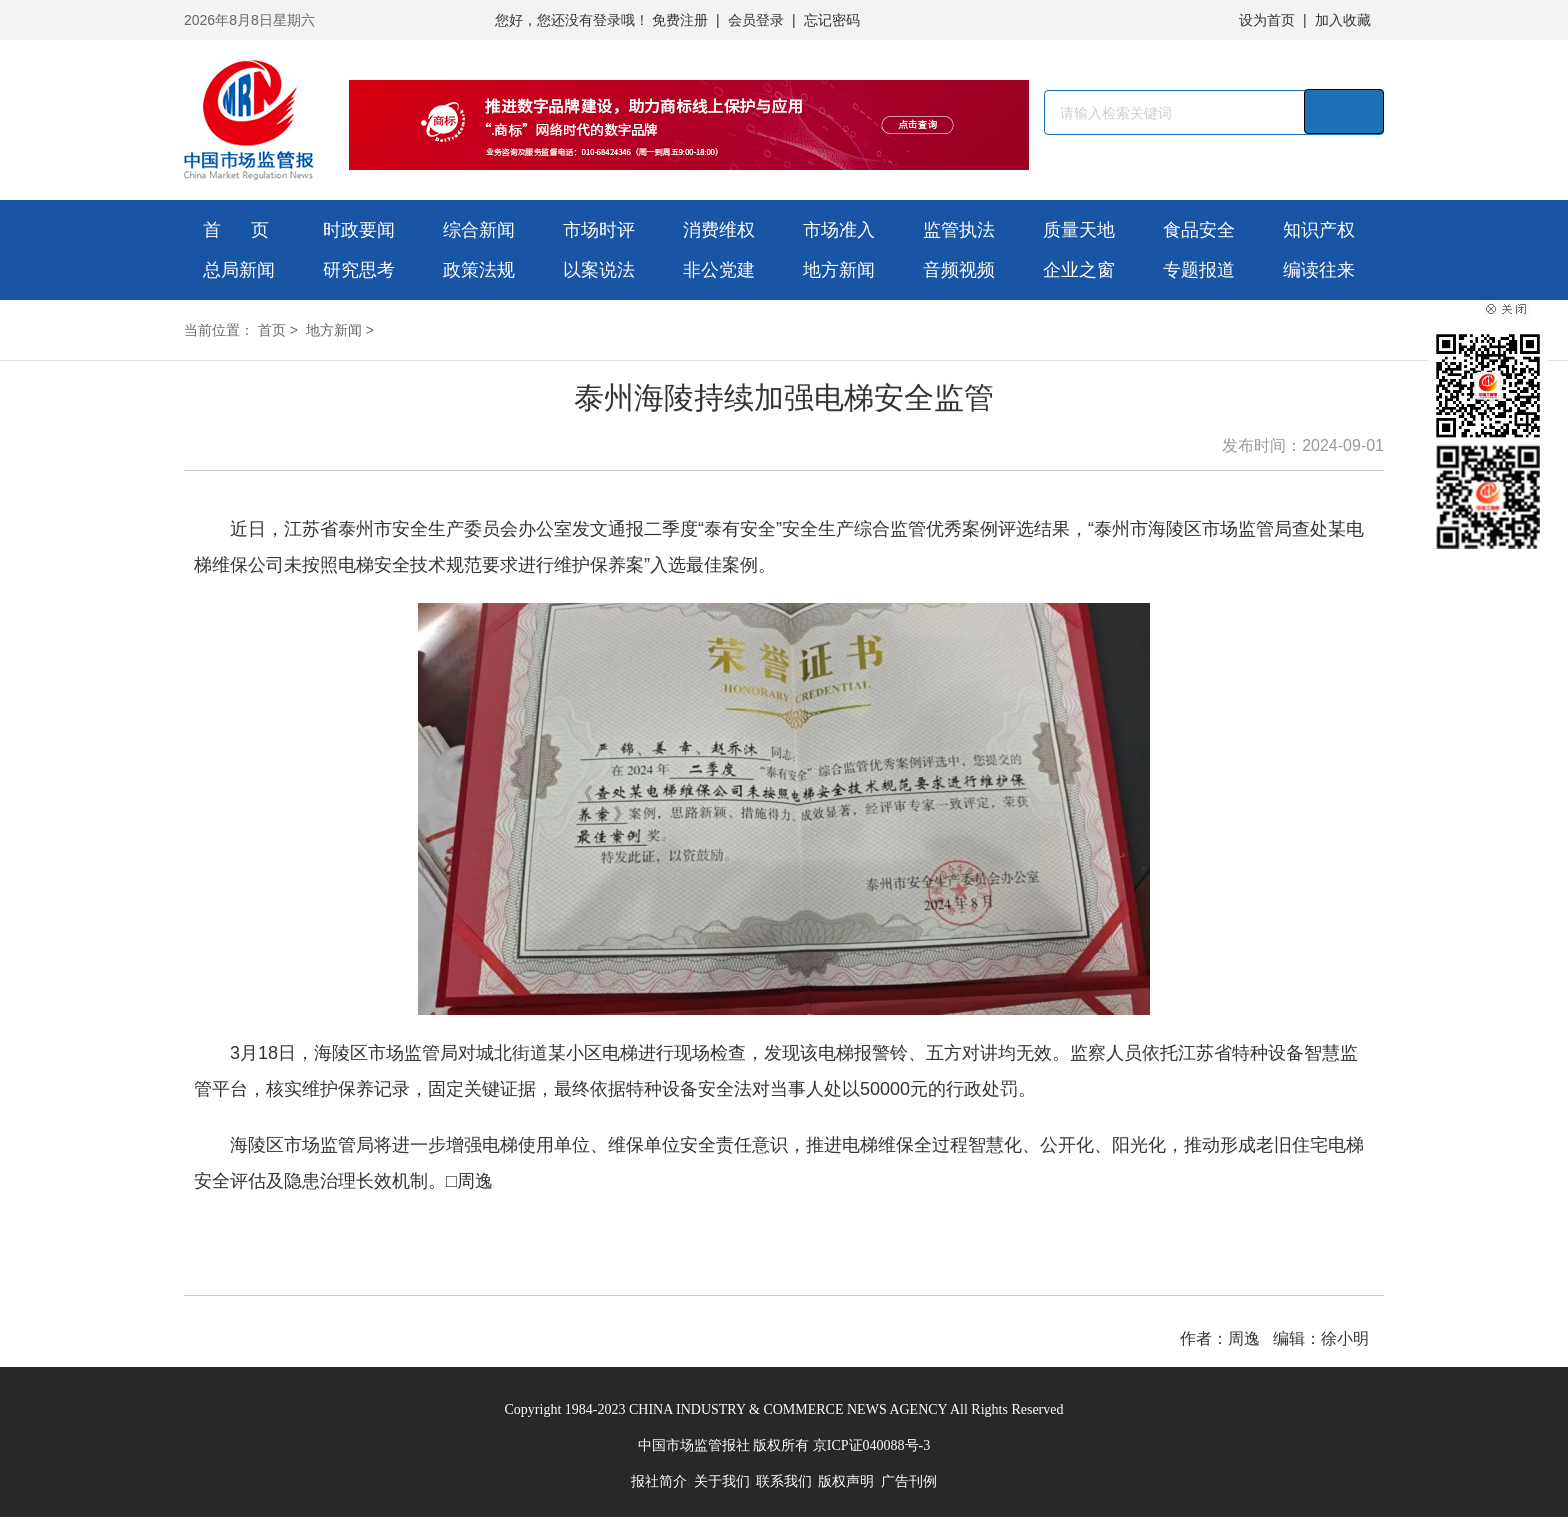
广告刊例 (909, 1481)
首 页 (236, 230)
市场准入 (839, 230)
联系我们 (784, 1481)
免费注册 (680, 20)
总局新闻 (239, 270)
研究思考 (359, 270)
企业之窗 (1079, 270)
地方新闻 (839, 270)
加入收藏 (1343, 20)
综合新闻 (479, 230)
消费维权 (719, 230)
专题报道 (1199, 270)
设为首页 (1267, 20)
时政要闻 (359, 230)
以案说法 (599, 270)
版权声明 (846, 1481)
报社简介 (659, 1481)
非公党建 (719, 270)
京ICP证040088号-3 (871, 1445)
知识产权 (1319, 230)
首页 (272, 330)
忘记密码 (832, 20)
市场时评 (599, 230)
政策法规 (479, 270)
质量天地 (1079, 230)
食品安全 (1199, 230)
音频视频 (959, 270)
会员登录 (756, 20)
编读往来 (1319, 270)
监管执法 (959, 230)
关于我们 (722, 1481)
